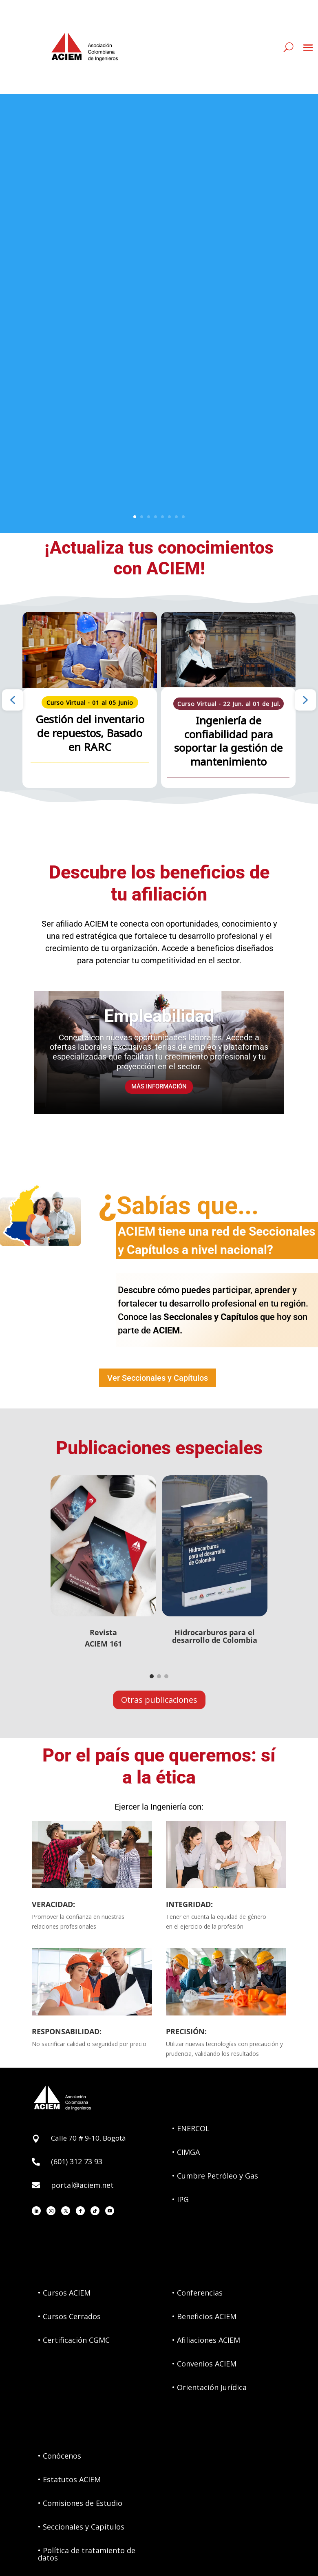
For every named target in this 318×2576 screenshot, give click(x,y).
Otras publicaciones (159, 1699)
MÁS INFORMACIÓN (159, 1094)
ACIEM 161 (103, 1644)
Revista (103, 1632)
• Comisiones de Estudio (80, 2503)
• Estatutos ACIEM (69, 2479)
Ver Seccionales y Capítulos (157, 1378)
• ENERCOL (191, 2128)
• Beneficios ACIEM (204, 2316)
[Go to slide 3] (166, 1676)
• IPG (180, 2199)
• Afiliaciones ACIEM (206, 2340)
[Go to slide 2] (159, 1676)
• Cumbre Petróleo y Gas (215, 2176)
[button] (12, 700)
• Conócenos (59, 2456)
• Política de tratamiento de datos (86, 2554)
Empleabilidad (159, 1023)
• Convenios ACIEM (204, 2364)
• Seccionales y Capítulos (81, 2527)
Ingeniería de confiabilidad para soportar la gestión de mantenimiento (228, 741)
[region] (159, 700)
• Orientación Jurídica (209, 2387)
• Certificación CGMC (74, 2340)
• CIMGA (186, 2152)
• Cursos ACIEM (64, 2293)
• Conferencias (197, 2293)
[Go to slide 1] (152, 1676)
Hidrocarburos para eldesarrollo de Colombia (214, 1636)
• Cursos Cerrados (69, 2316)
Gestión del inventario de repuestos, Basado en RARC (89, 733)
